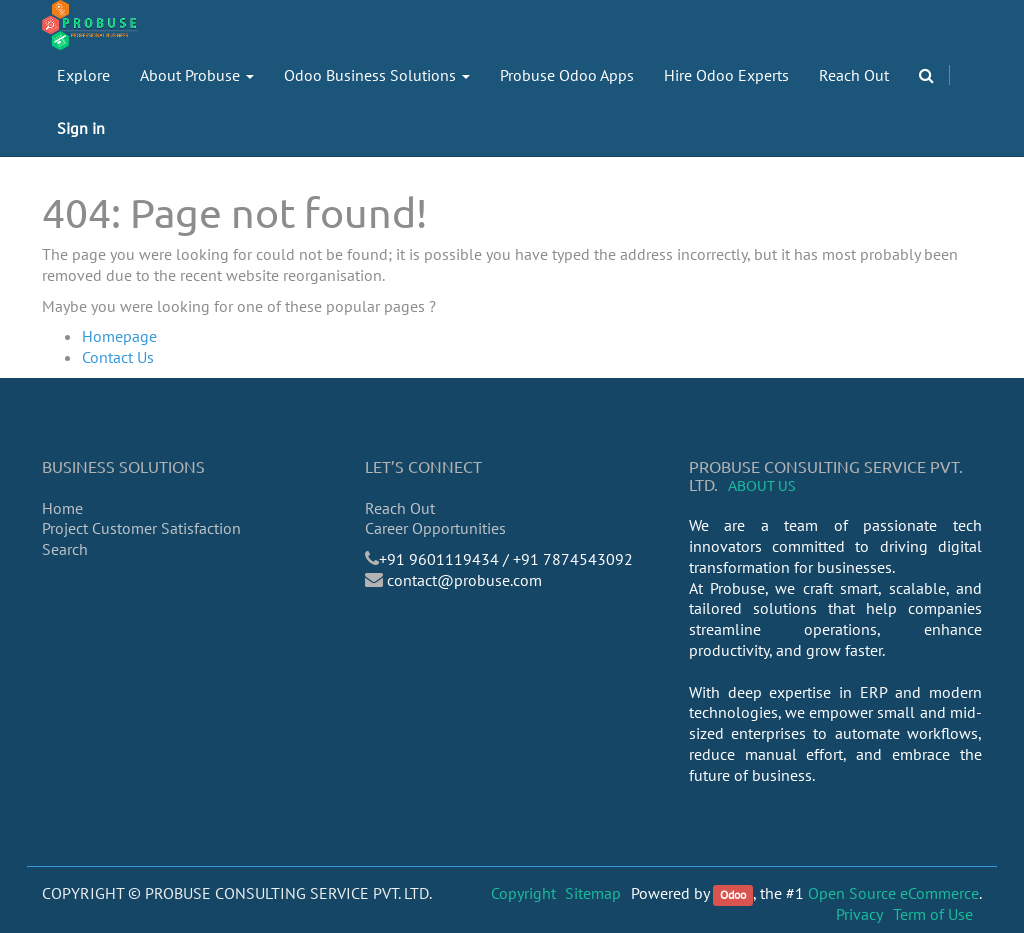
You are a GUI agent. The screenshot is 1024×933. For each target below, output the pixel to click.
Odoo (733, 894)
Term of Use (933, 914)
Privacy (859, 914)
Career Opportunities (435, 528)
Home (62, 508)
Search (65, 549)
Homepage (119, 336)
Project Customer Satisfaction (141, 528)
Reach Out (400, 508)
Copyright (523, 893)
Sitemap (593, 893)
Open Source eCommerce (893, 893)
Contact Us (118, 357)
